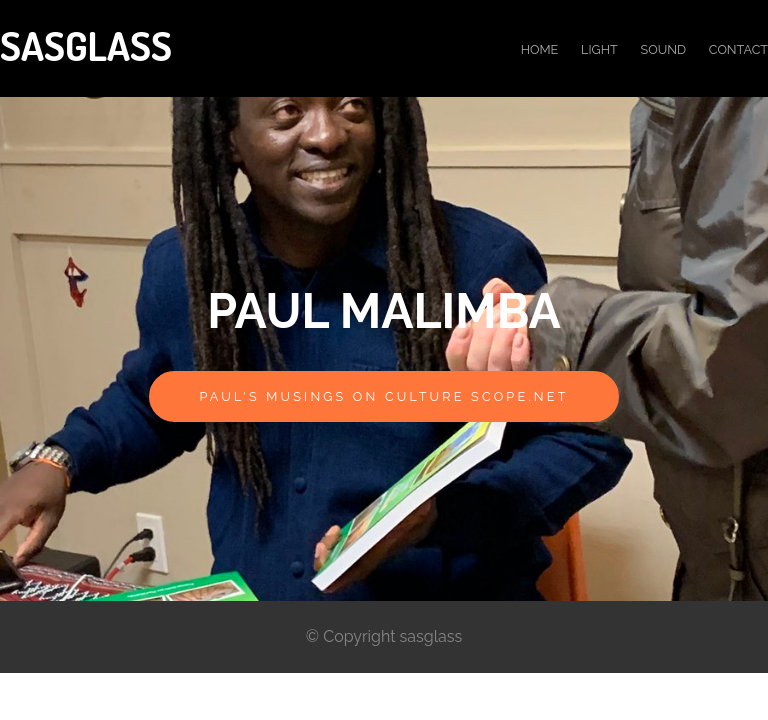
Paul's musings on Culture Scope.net (383, 396)
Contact (738, 49)
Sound (663, 49)
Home (540, 49)
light (599, 49)
